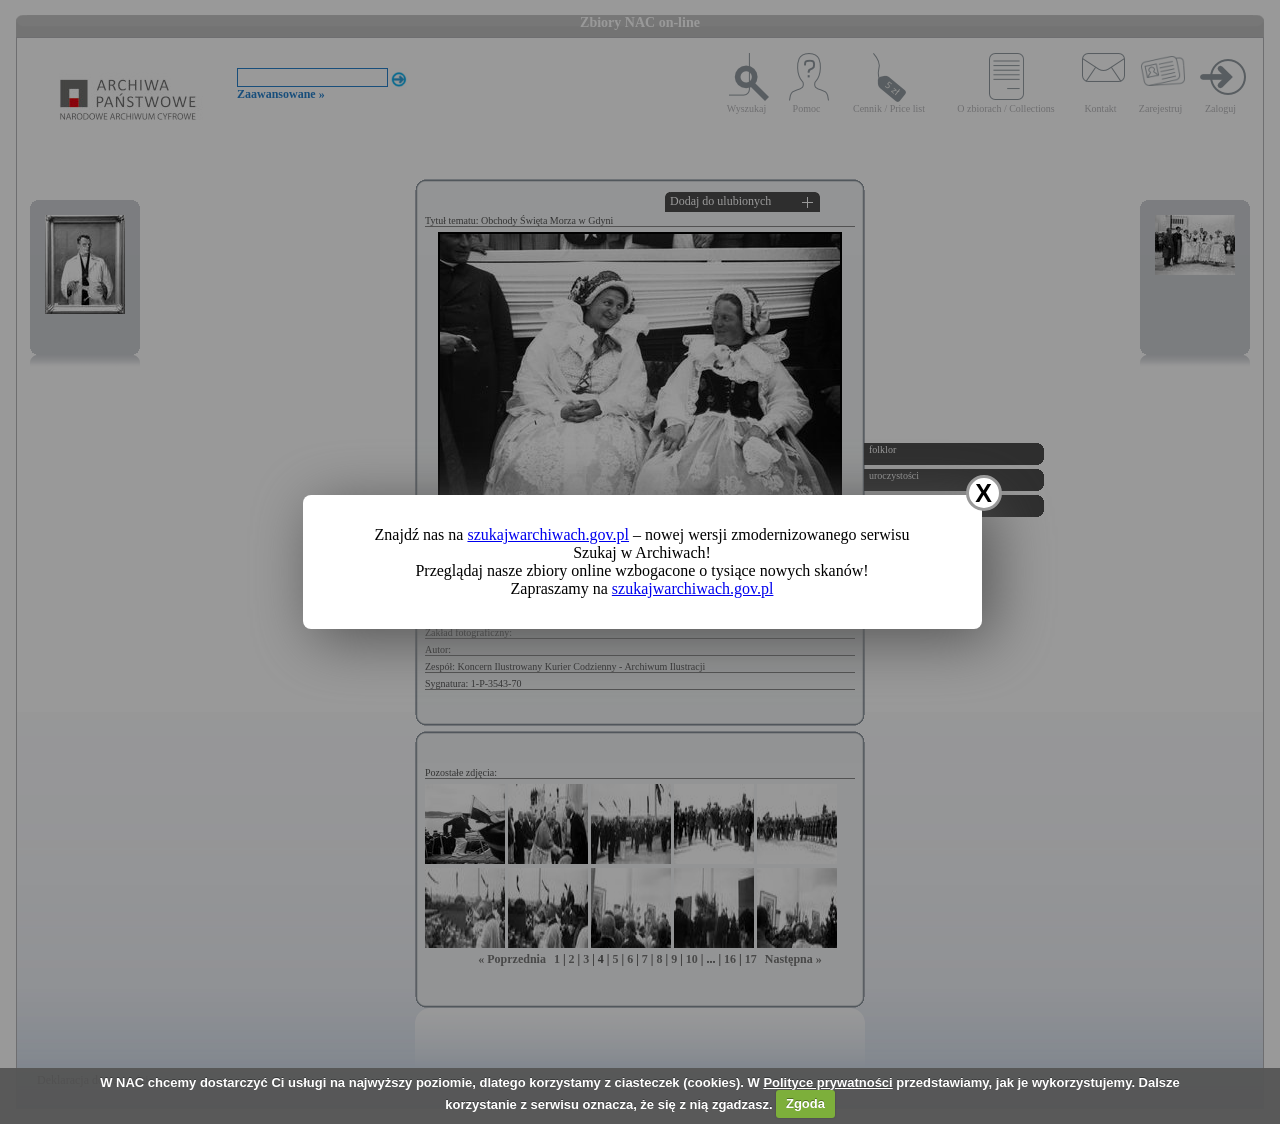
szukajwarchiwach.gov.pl (548, 534)
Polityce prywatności (827, 1082)
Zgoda (805, 1103)
